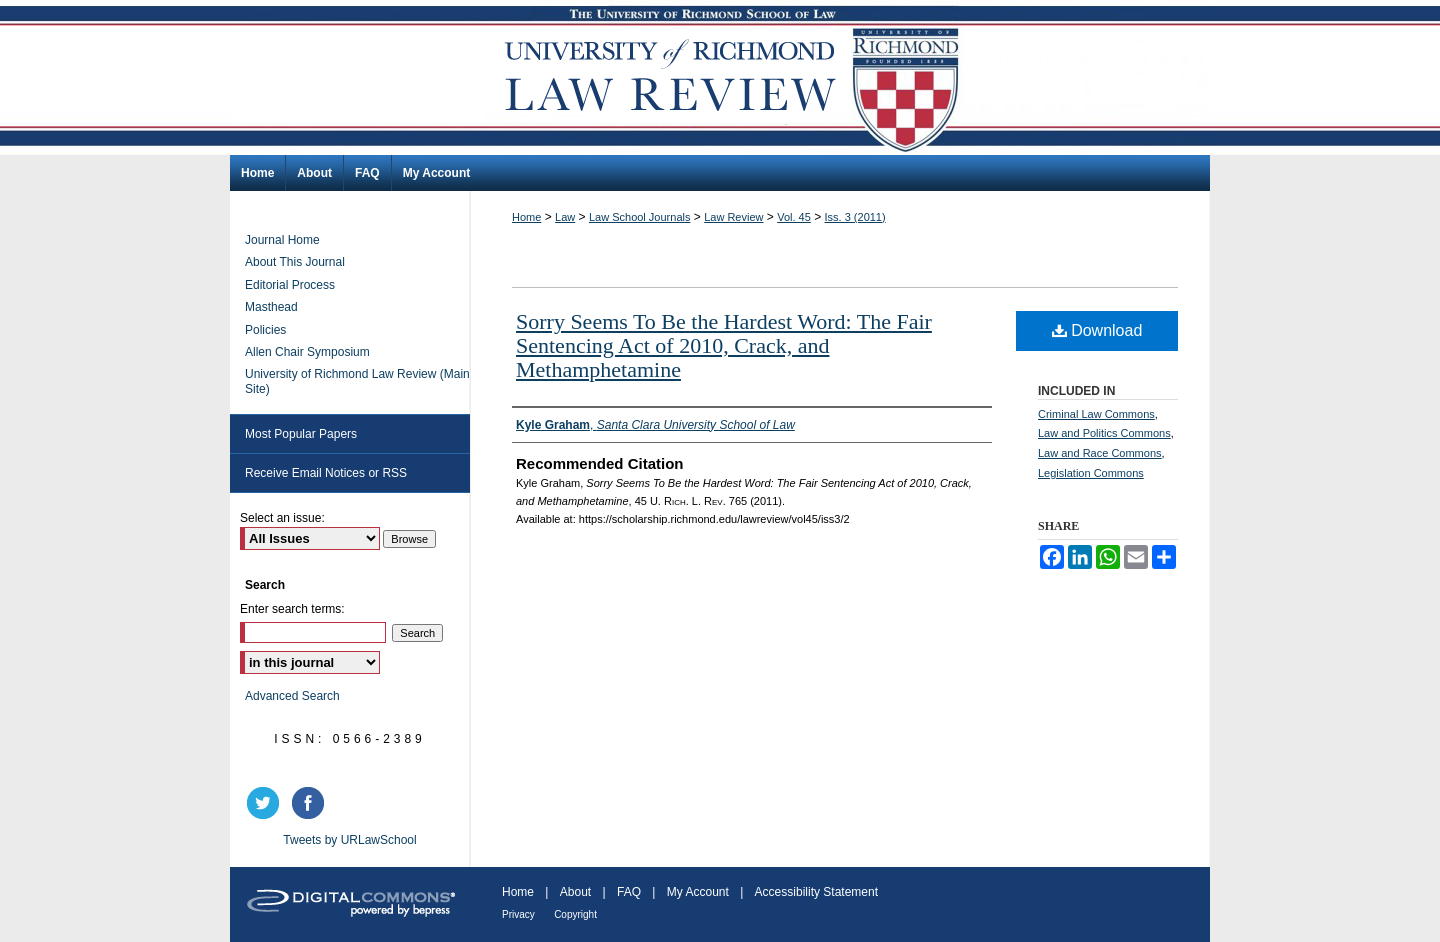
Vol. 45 (794, 217)
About (575, 892)
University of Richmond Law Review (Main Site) (357, 381)
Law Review (733, 217)
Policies (265, 330)
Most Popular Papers (301, 434)
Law (565, 217)
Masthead (271, 307)
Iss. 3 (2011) (855, 217)
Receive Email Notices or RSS (326, 473)
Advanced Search (292, 696)
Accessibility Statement (816, 892)
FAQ (629, 892)
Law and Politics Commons (1104, 433)
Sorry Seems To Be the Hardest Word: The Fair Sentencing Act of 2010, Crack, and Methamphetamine (724, 345)
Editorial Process (290, 285)
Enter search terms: (292, 609)
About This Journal (295, 262)
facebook (311, 803)
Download (1097, 330)
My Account (698, 892)
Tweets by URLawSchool (349, 840)
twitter (266, 803)
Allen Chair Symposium (307, 352)
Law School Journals (640, 217)
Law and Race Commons (1100, 453)
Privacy (518, 914)
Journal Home (282, 240)
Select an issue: (282, 518)
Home (526, 217)
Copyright (575, 914)
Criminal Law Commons (1096, 414)
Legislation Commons (1091, 473)
